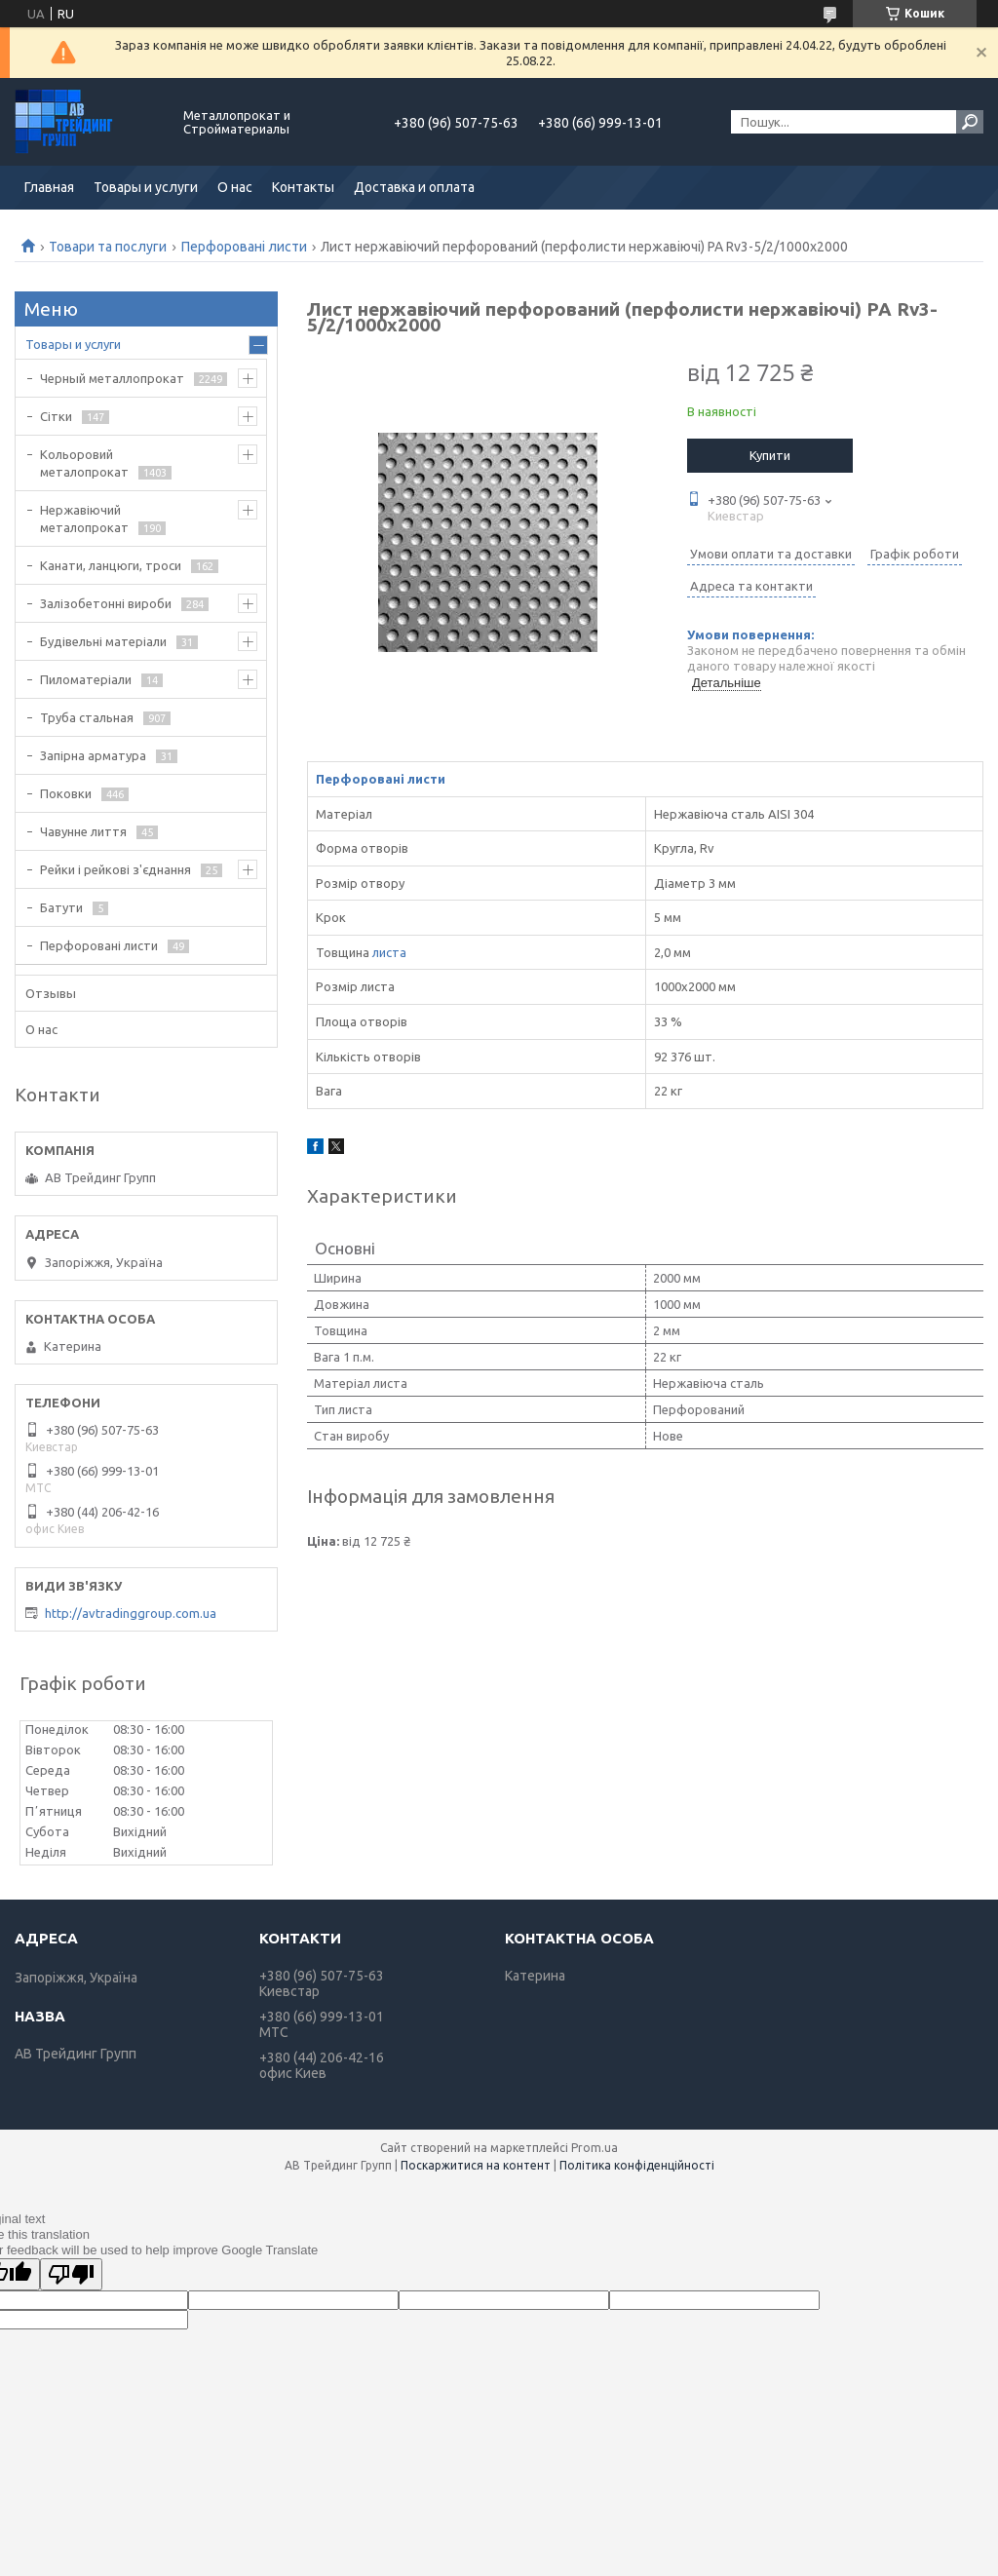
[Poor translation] (71, 2274)
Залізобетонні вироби (106, 603)
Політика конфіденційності (636, 2165)
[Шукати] (969, 122)
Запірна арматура (93, 755)
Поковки (66, 793)
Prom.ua (594, 2147)
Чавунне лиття (83, 831)
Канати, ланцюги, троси (110, 565)
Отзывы (50, 993)
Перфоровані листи (244, 246)
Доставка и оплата (414, 187)
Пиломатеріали (86, 679)
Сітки (56, 416)
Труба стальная (87, 717)
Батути (61, 907)
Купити (769, 455)
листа (389, 952)
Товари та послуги (108, 246)
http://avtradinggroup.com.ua (130, 1613)
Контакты (303, 187)
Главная (49, 187)
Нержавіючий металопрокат (84, 518)
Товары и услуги (146, 187)
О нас (234, 187)
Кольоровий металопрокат (84, 463)
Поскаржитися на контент (476, 2165)
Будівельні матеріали (103, 641)
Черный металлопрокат (112, 378)
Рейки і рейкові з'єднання (115, 869)
